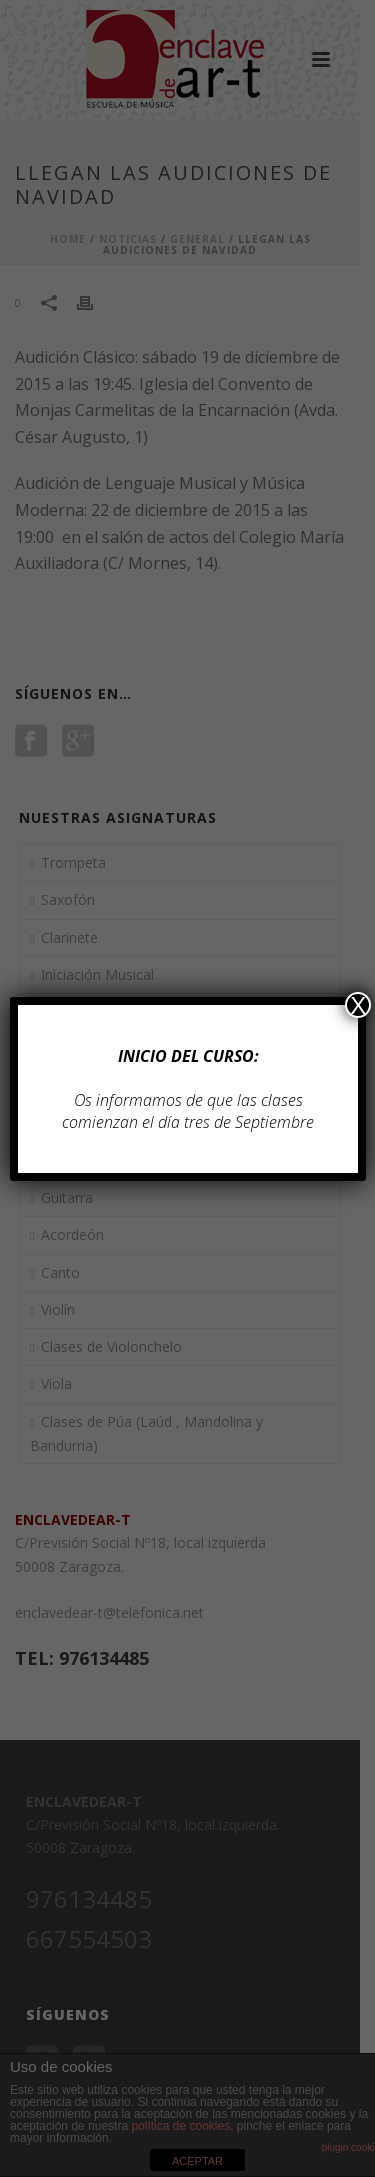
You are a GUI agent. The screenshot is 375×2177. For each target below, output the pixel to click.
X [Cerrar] (358, 1005)
